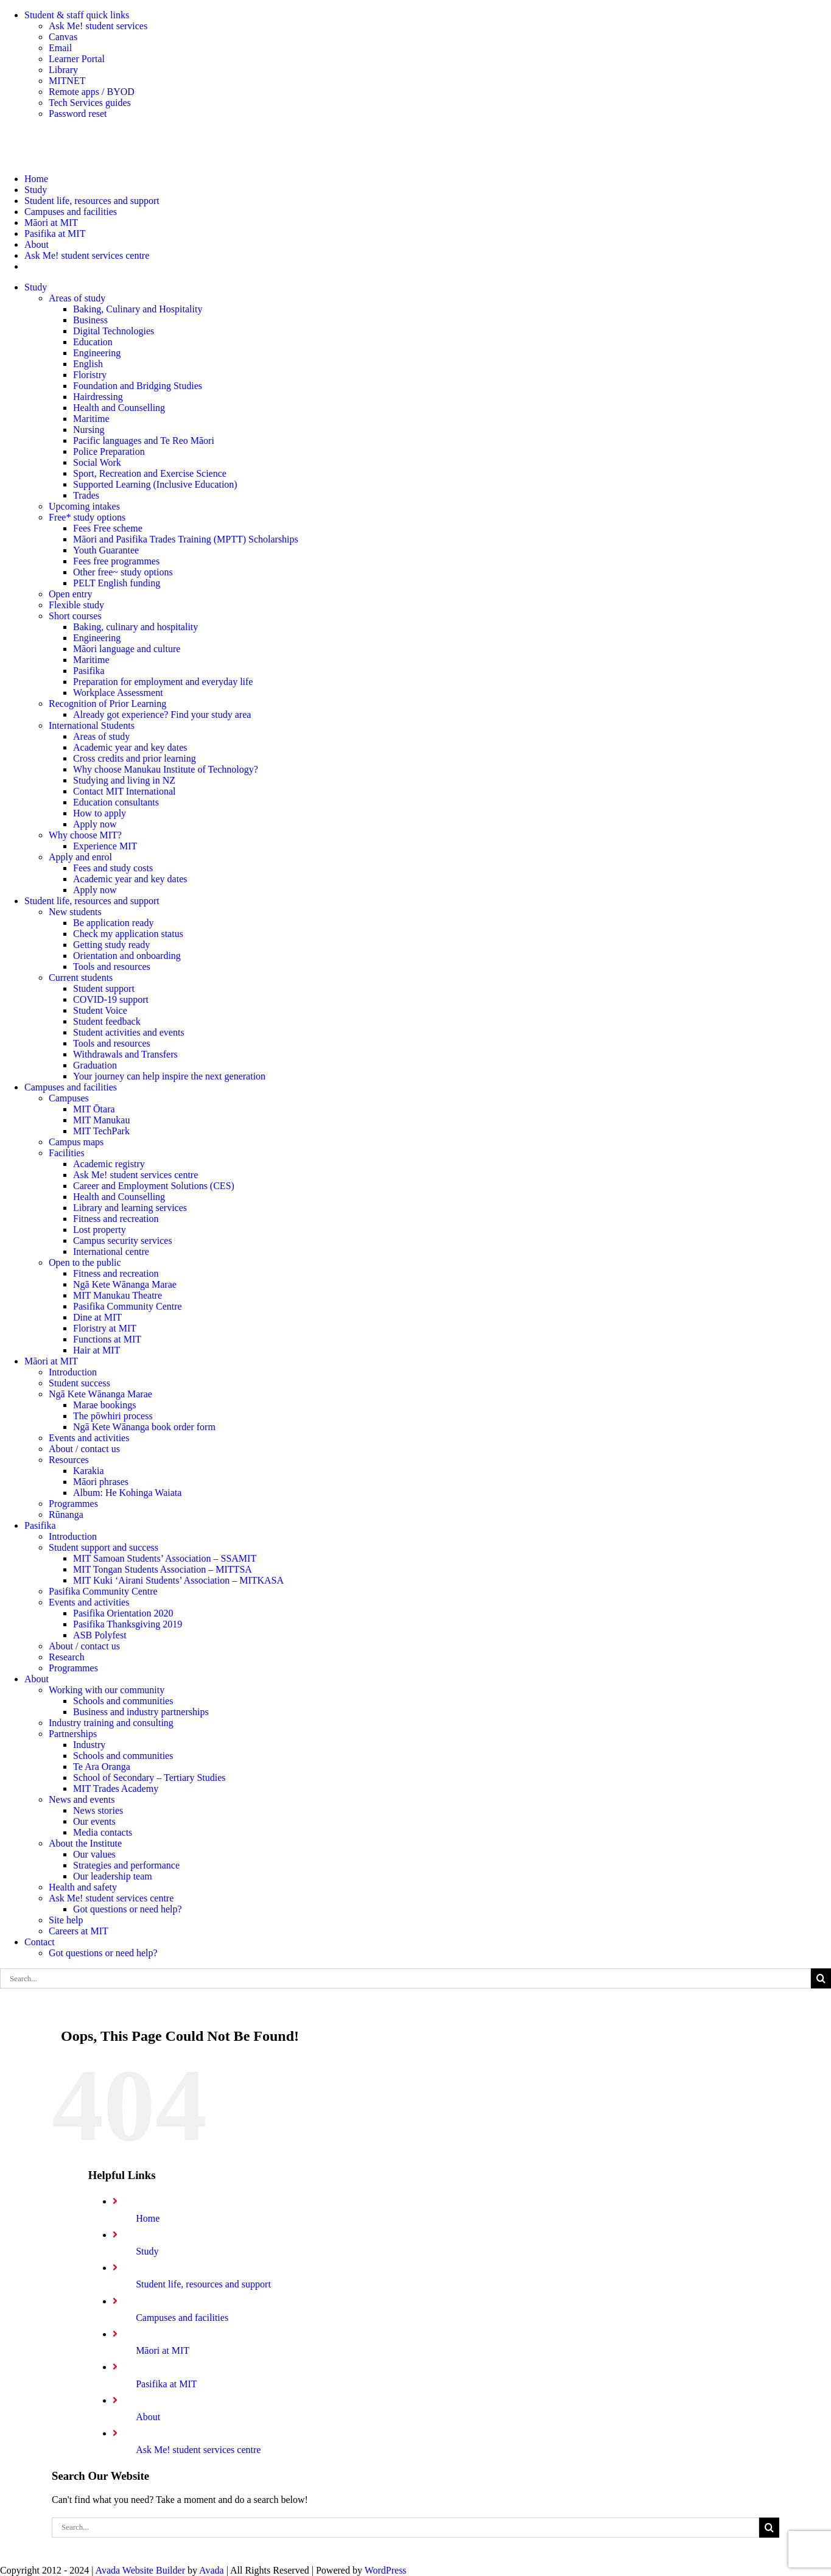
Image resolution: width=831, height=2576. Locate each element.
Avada (211, 2570)
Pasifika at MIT (166, 2384)
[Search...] (405, 1978)
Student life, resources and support (203, 2284)
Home (148, 2218)
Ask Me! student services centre (198, 2449)
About (148, 2417)
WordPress (386, 2570)
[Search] (821, 1978)
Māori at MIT (162, 2350)
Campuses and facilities (182, 2317)
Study (147, 2251)
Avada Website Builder (140, 2570)
